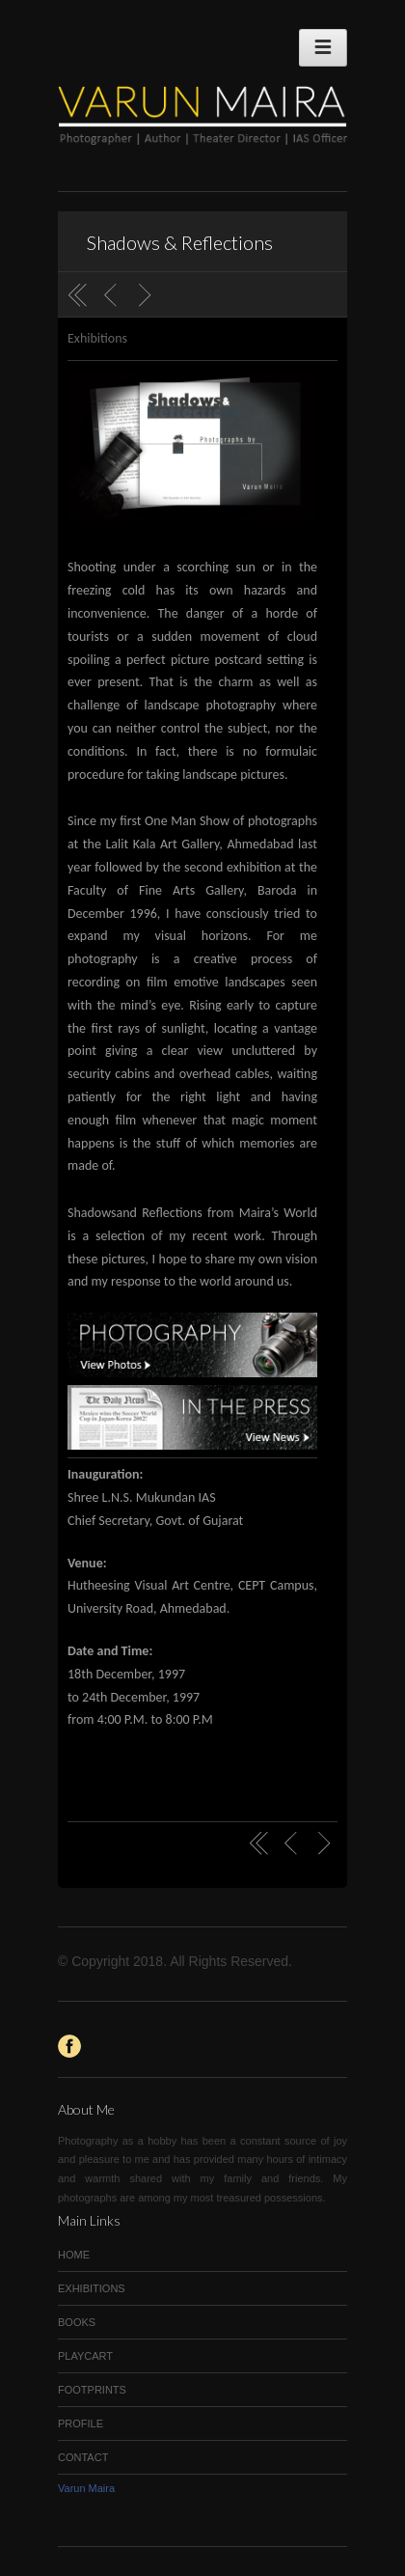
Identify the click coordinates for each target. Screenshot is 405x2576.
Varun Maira (86, 2488)
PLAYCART (85, 2356)
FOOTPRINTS (92, 2390)
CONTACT (83, 2457)
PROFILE (80, 2423)
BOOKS (76, 2322)
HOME (74, 2254)
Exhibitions (97, 338)
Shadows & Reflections (180, 242)
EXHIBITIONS (91, 2288)
